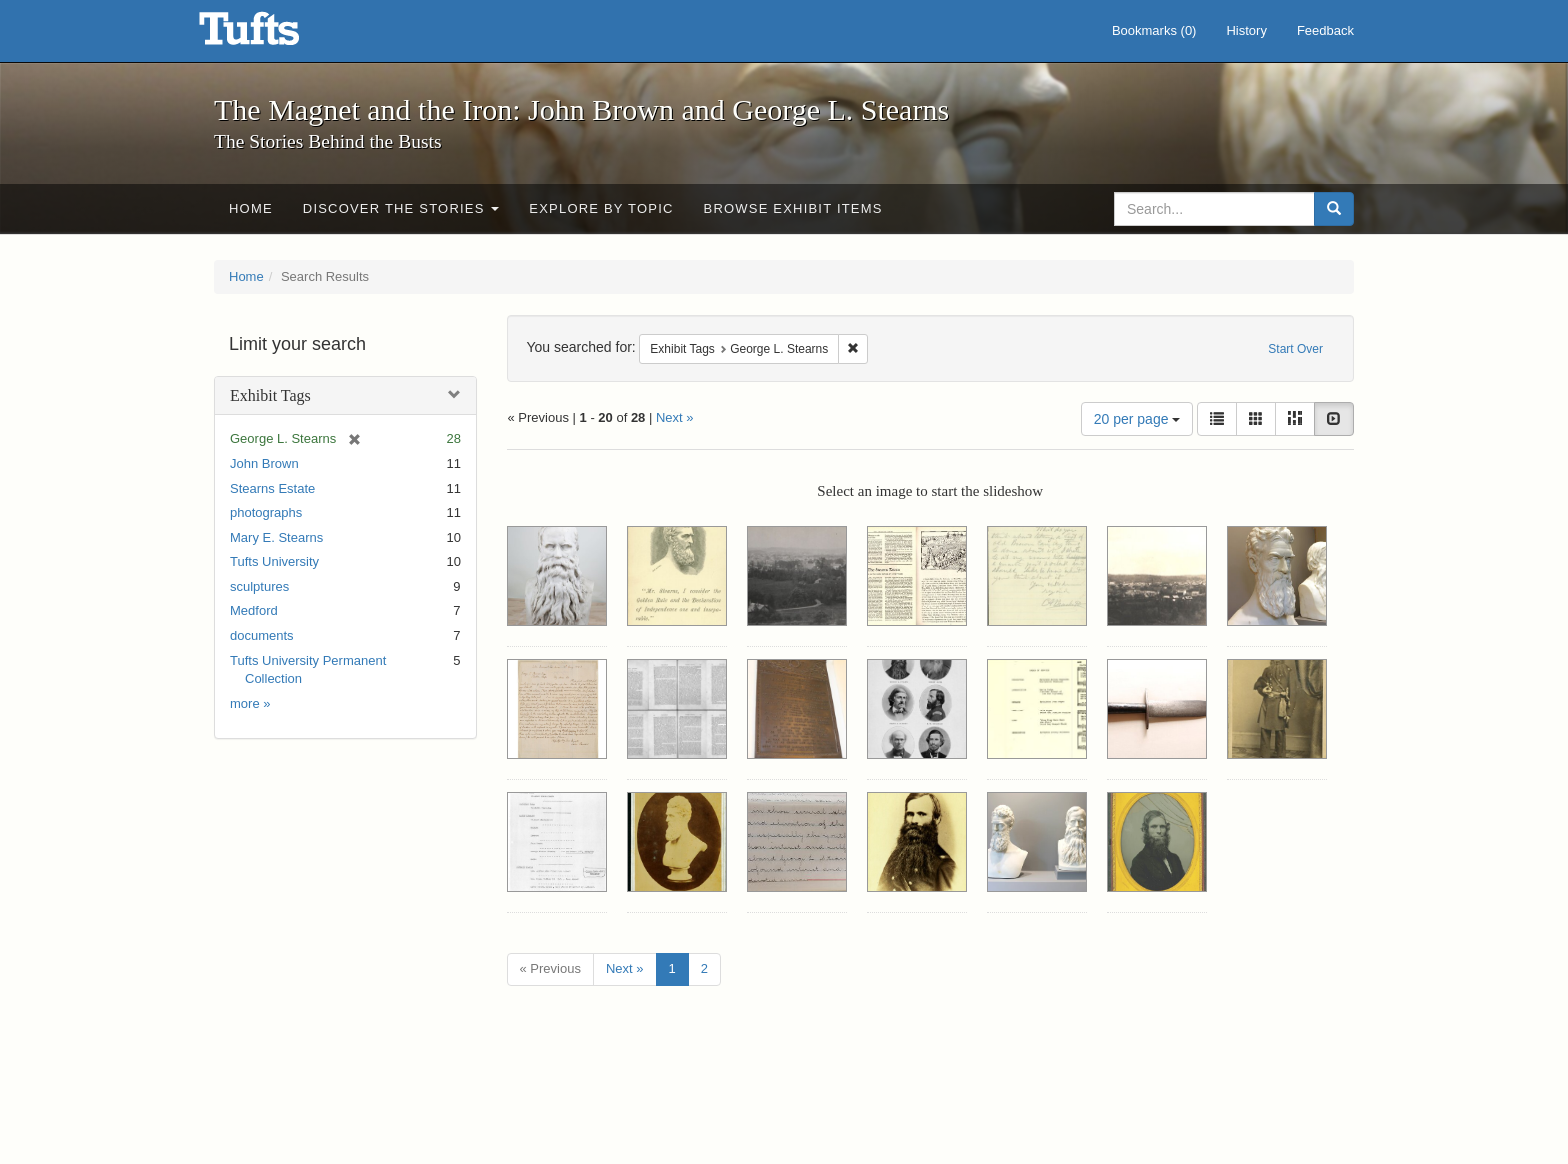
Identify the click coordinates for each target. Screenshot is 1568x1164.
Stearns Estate (272, 488)
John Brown (264, 463)
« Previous (550, 968)
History (1246, 30)
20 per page (1137, 419)
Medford (254, 610)
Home (251, 208)
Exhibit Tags (270, 395)
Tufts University (274, 561)
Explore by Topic (601, 208)
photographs (266, 512)
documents (262, 635)
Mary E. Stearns (276, 537)
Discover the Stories (401, 208)
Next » (675, 417)
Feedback (1325, 30)
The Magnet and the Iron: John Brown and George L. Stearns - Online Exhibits (274, 35)
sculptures (259, 586)
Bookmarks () (1154, 30)
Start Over (1295, 349)
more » (250, 703)
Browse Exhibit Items (793, 208)
